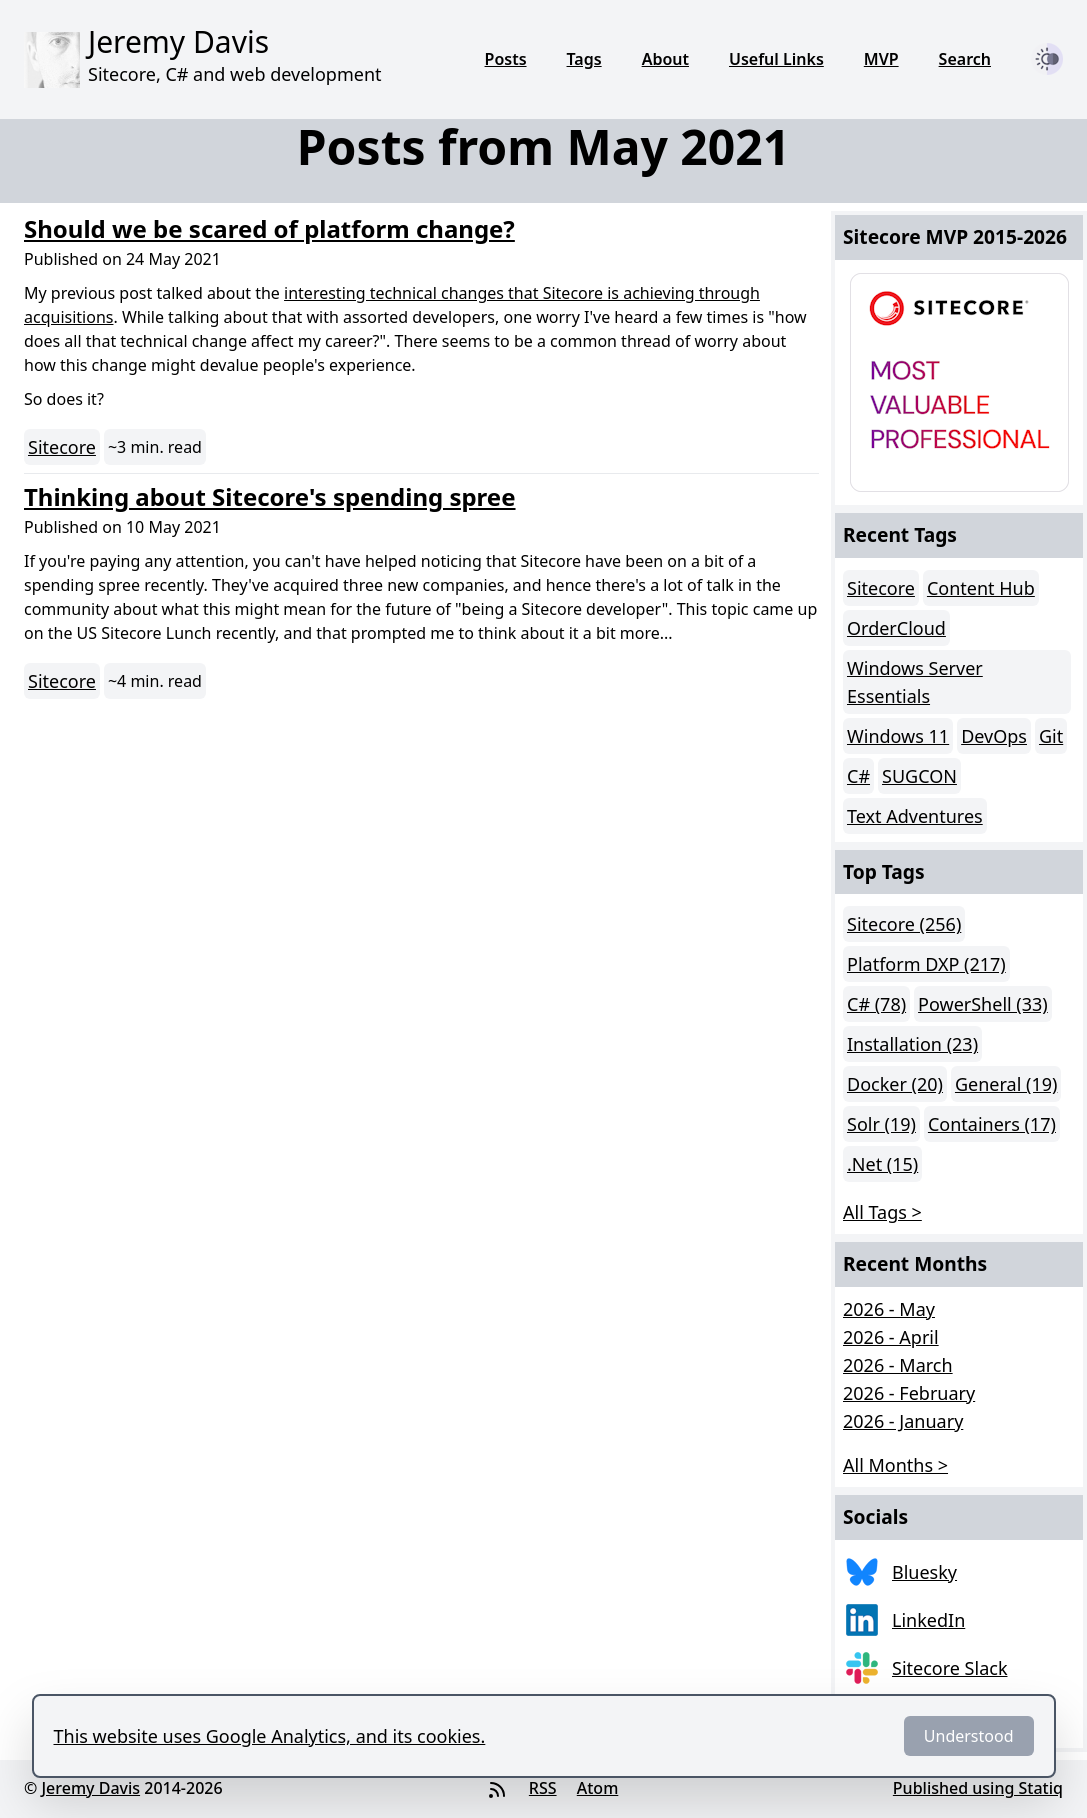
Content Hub (981, 588)
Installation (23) (912, 1044)
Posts (506, 59)
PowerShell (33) (983, 1004)
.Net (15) (882, 1164)
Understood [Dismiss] (969, 1736)
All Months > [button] (895, 1465)
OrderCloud (896, 628)
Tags (584, 59)
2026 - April (891, 1337)
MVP (881, 59)
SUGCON (919, 776)
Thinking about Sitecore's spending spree (270, 496)
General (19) (1006, 1084)
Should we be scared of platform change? (269, 228)
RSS (543, 1788)
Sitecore (62, 447)
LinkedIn (928, 1620)
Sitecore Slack (950, 1668)
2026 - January (903, 1421)
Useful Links (776, 59)
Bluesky (924, 1572)
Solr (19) (881, 1124)
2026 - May (889, 1309)
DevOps (994, 736)
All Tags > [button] (882, 1212)
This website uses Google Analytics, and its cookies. (270, 1736)
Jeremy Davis (90, 1788)
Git (1051, 736)
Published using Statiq (978, 1788)
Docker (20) (895, 1084)
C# (858, 776)
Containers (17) (992, 1124)
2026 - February (909, 1393)
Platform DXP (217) (926, 964)
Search (965, 59)
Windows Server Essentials (915, 682)
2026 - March (898, 1365)
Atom (598, 1788)
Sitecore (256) (904, 924)
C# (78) (876, 1004)
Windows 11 (898, 736)
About (665, 59)
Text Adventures (915, 816)
